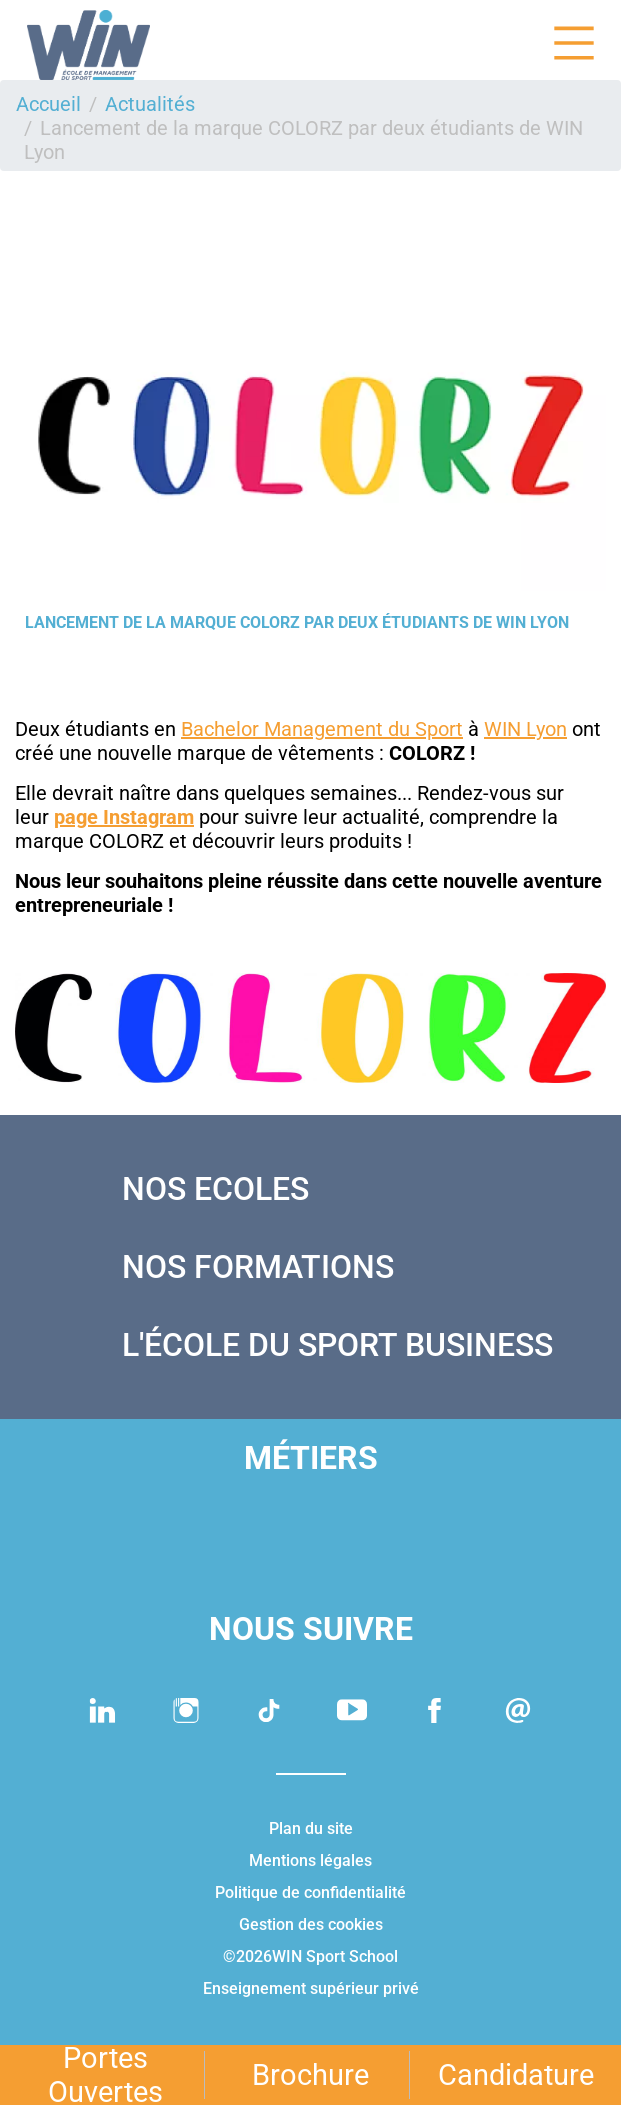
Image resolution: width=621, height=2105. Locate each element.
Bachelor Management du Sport (322, 729)
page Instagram (124, 817)
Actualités (150, 104)
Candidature (516, 2075)
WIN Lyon (525, 729)
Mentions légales (310, 1860)
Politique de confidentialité (310, 1892)
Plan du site (311, 1828)
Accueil (48, 104)
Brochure (310, 2075)
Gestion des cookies (311, 1924)
